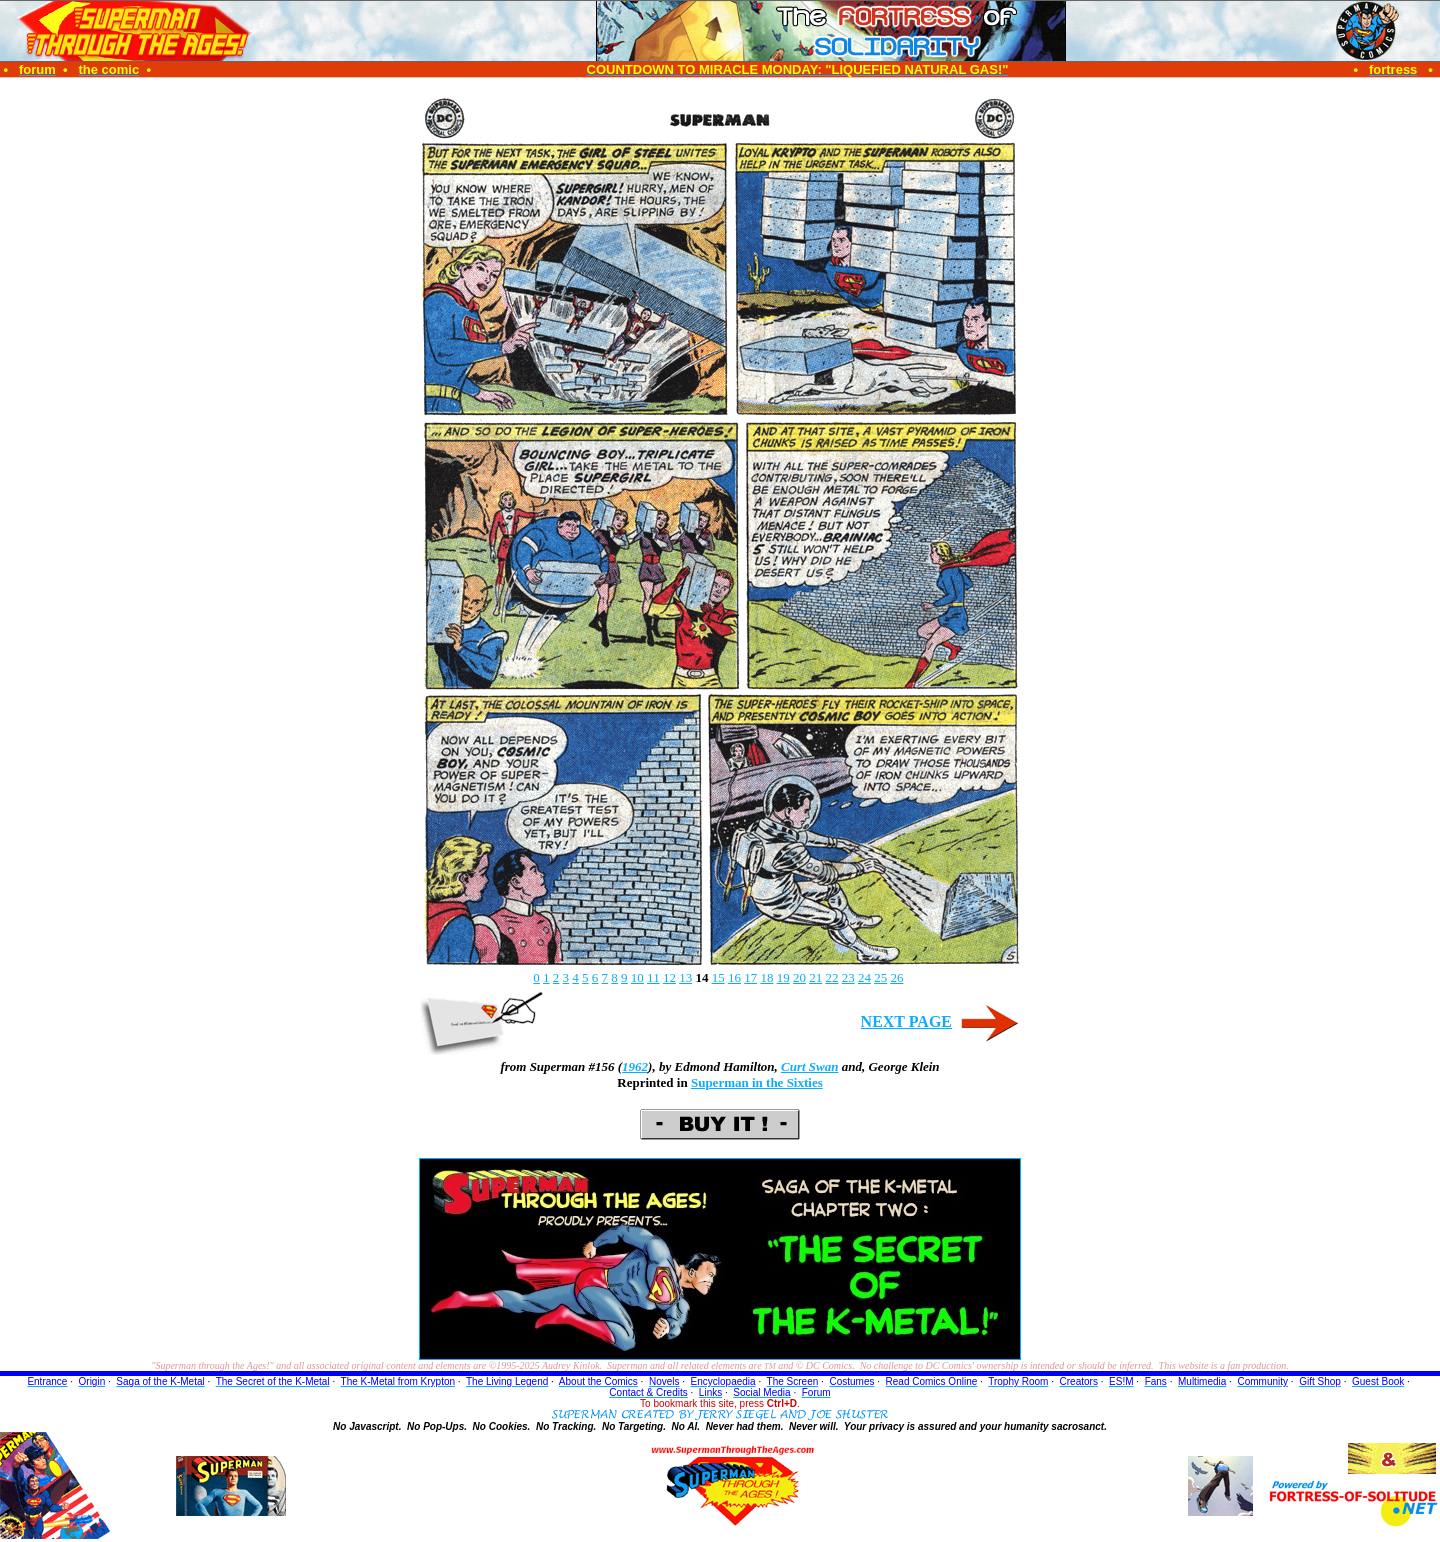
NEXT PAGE (906, 1021)
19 (783, 977)
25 (880, 977)
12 (669, 977)
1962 (635, 1066)
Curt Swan (809, 1066)
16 (734, 977)
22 (831, 977)
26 (896, 977)
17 (750, 977)
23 (848, 977)
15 (718, 977)
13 (685, 977)
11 (653, 977)
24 (864, 977)
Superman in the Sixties (757, 1082)
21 (815, 977)
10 (637, 977)
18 (766, 977)
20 (799, 977)
